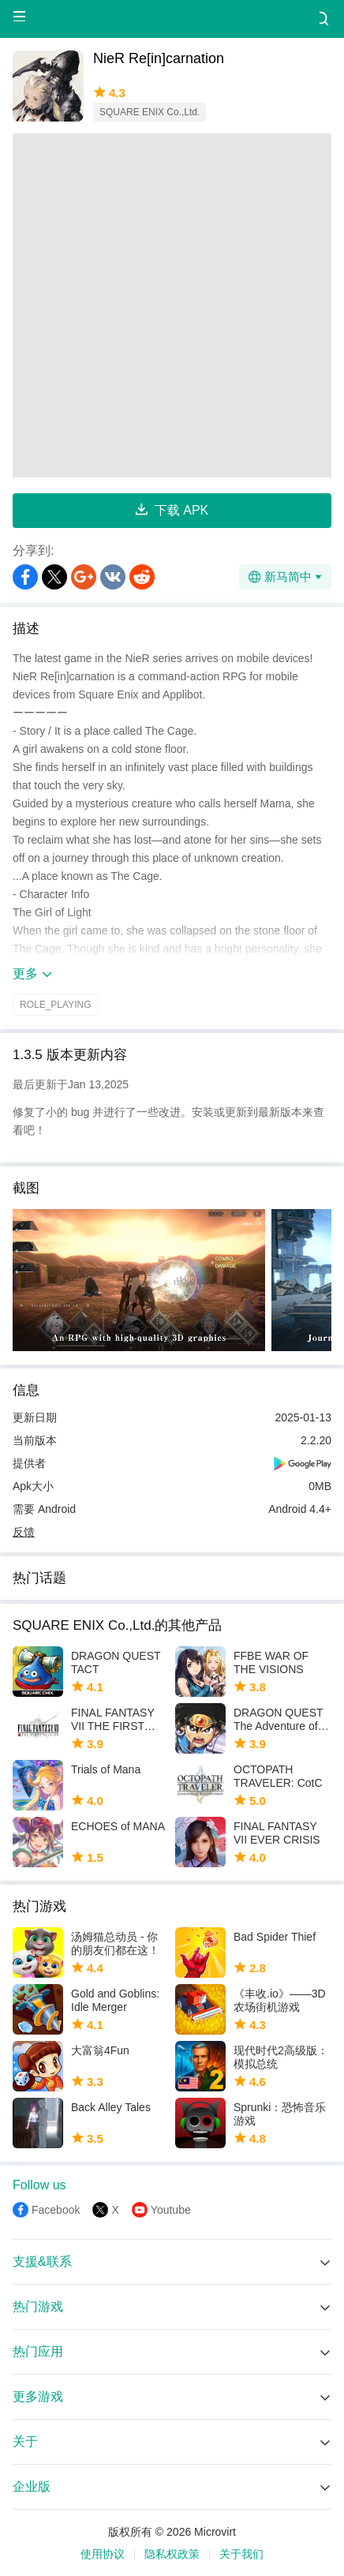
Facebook (56, 2209)
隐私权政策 (172, 2554)
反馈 (24, 1532)
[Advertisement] (172, 305)
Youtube (171, 2209)
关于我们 (241, 2554)
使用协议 (102, 2554)
